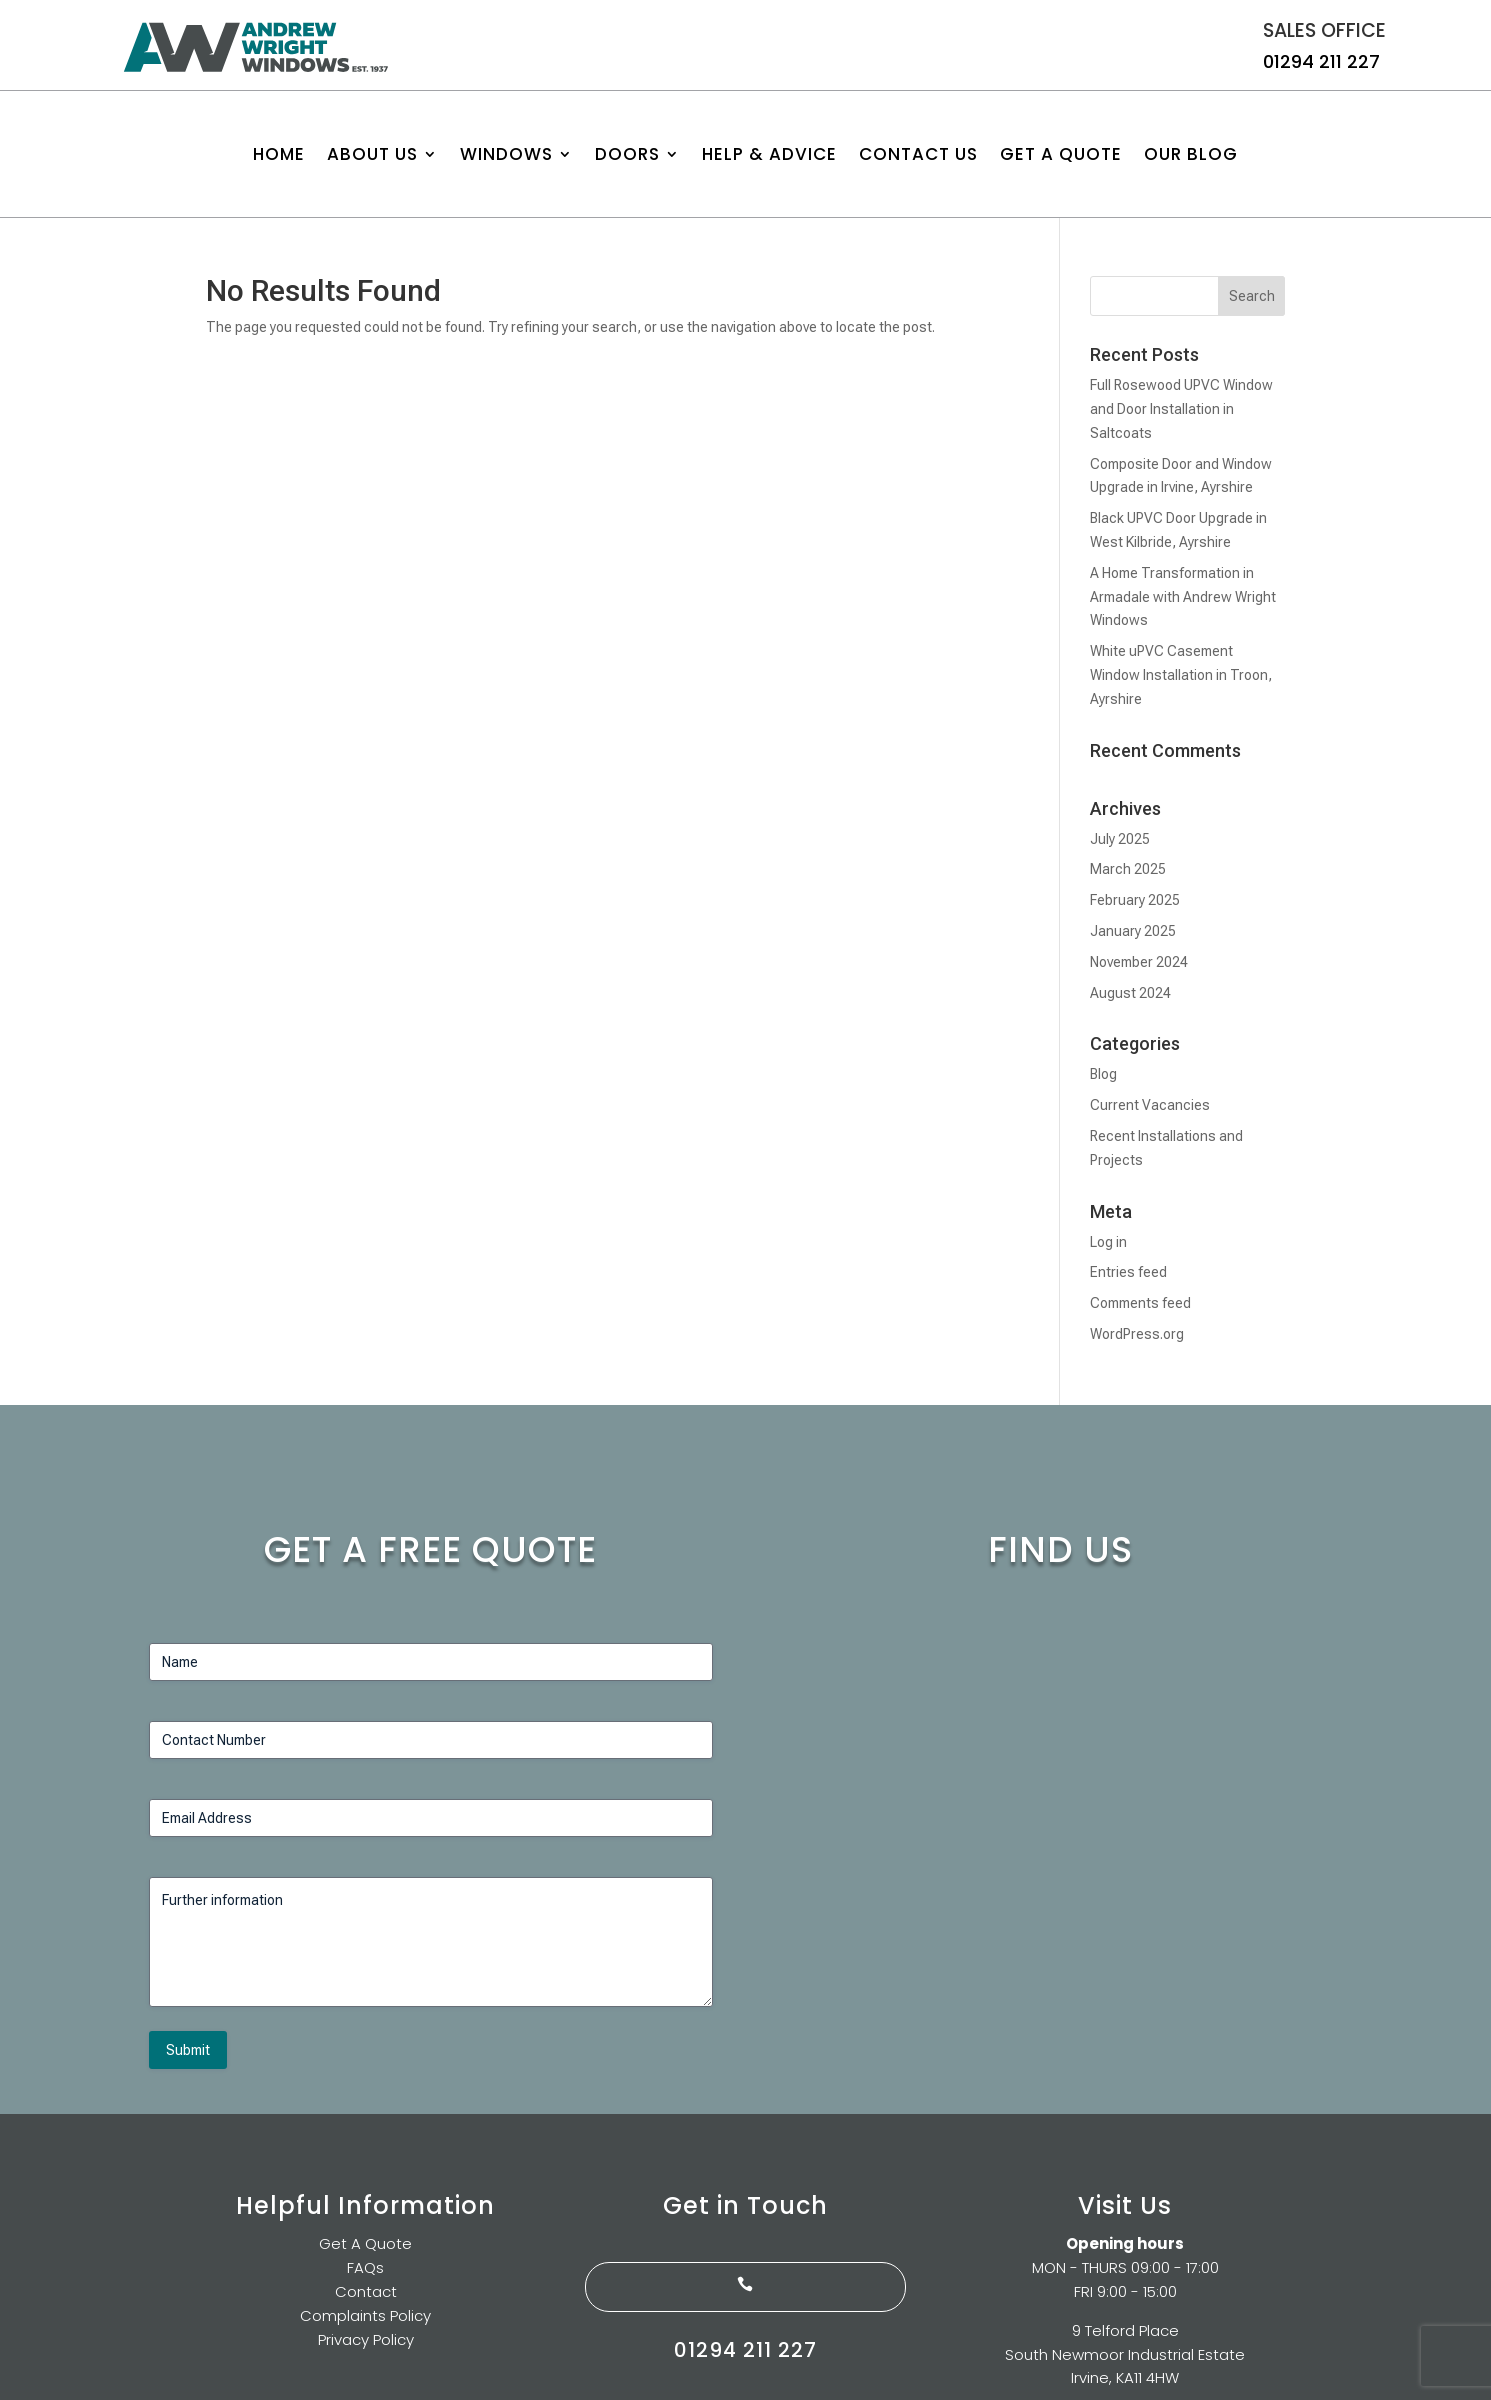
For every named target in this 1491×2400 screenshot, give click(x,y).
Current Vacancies (1150, 1105)
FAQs (365, 2267)
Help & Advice (769, 156)
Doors (627, 156)
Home (279, 156)
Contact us (918, 156)
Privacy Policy (366, 2339)
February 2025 (1135, 900)
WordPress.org (1137, 1334)
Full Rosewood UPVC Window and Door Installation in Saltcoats (1181, 409)
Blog (1103, 1074)
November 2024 (1139, 962)
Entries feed (1128, 1272)
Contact (366, 2291)
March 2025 (1128, 869)
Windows (506, 156)
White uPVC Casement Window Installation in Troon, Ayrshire (1181, 675)
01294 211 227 (1321, 61)
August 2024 (1130, 993)
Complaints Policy (365, 2315)
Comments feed (1140, 1303)
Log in (1108, 1242)
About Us (372, 156)
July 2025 (1120, 839)
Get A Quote (1061, 156)
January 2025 (1133, 931)
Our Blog (1191, 156)
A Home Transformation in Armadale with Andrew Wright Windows (1183, 597)
